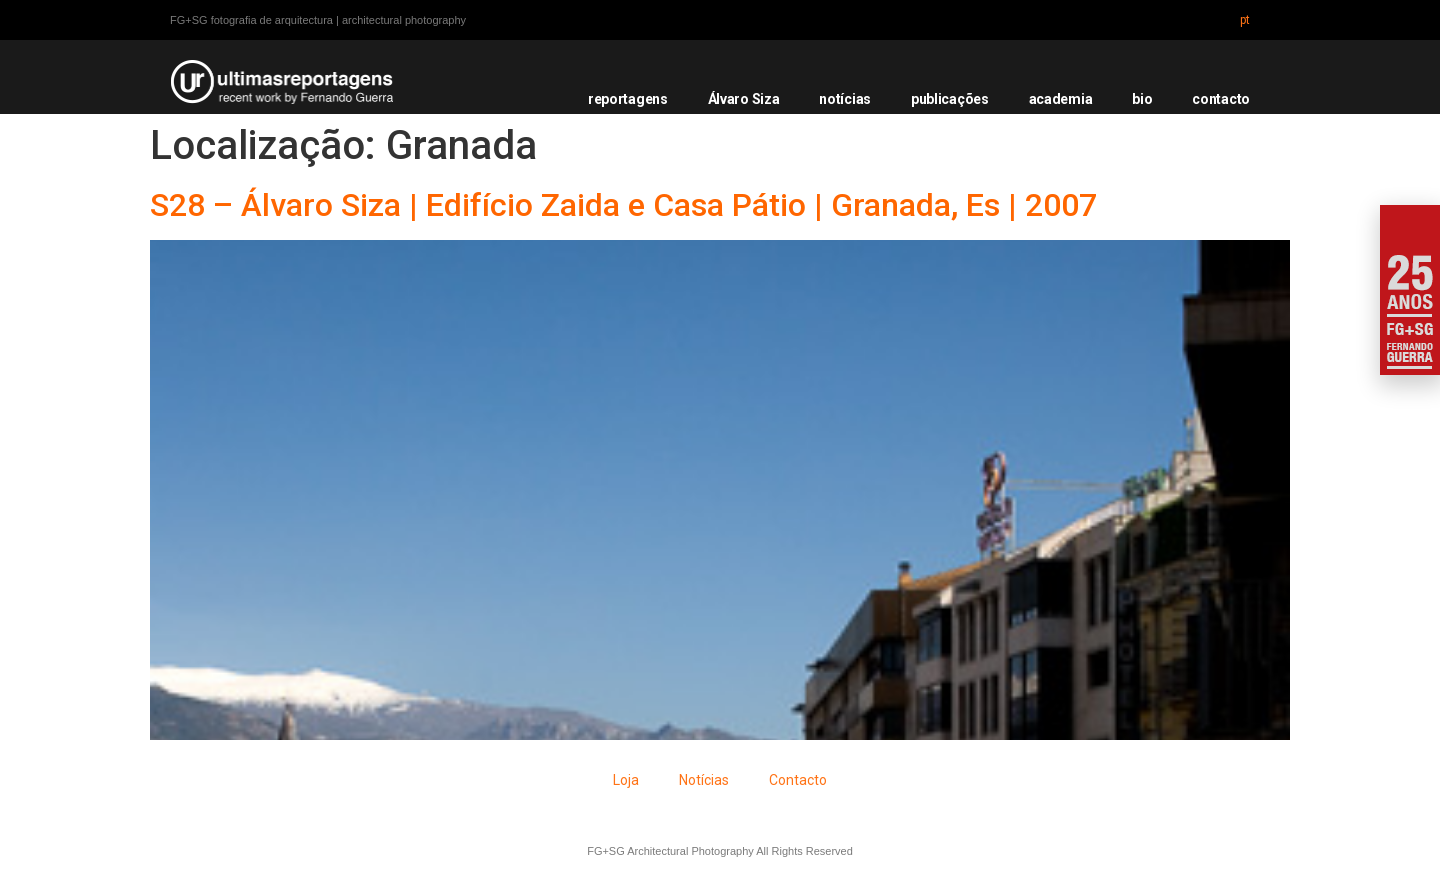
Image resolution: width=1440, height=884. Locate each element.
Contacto (798, 780)
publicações (950, 99)
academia (1061, 99)
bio (1142, 99)
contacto (1221, 99)
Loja (626, 780)
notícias (845, 99)
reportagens (628, 99)
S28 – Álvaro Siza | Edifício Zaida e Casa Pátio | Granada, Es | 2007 (623, 205)
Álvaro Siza (744, 99)
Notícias (704, 780)
